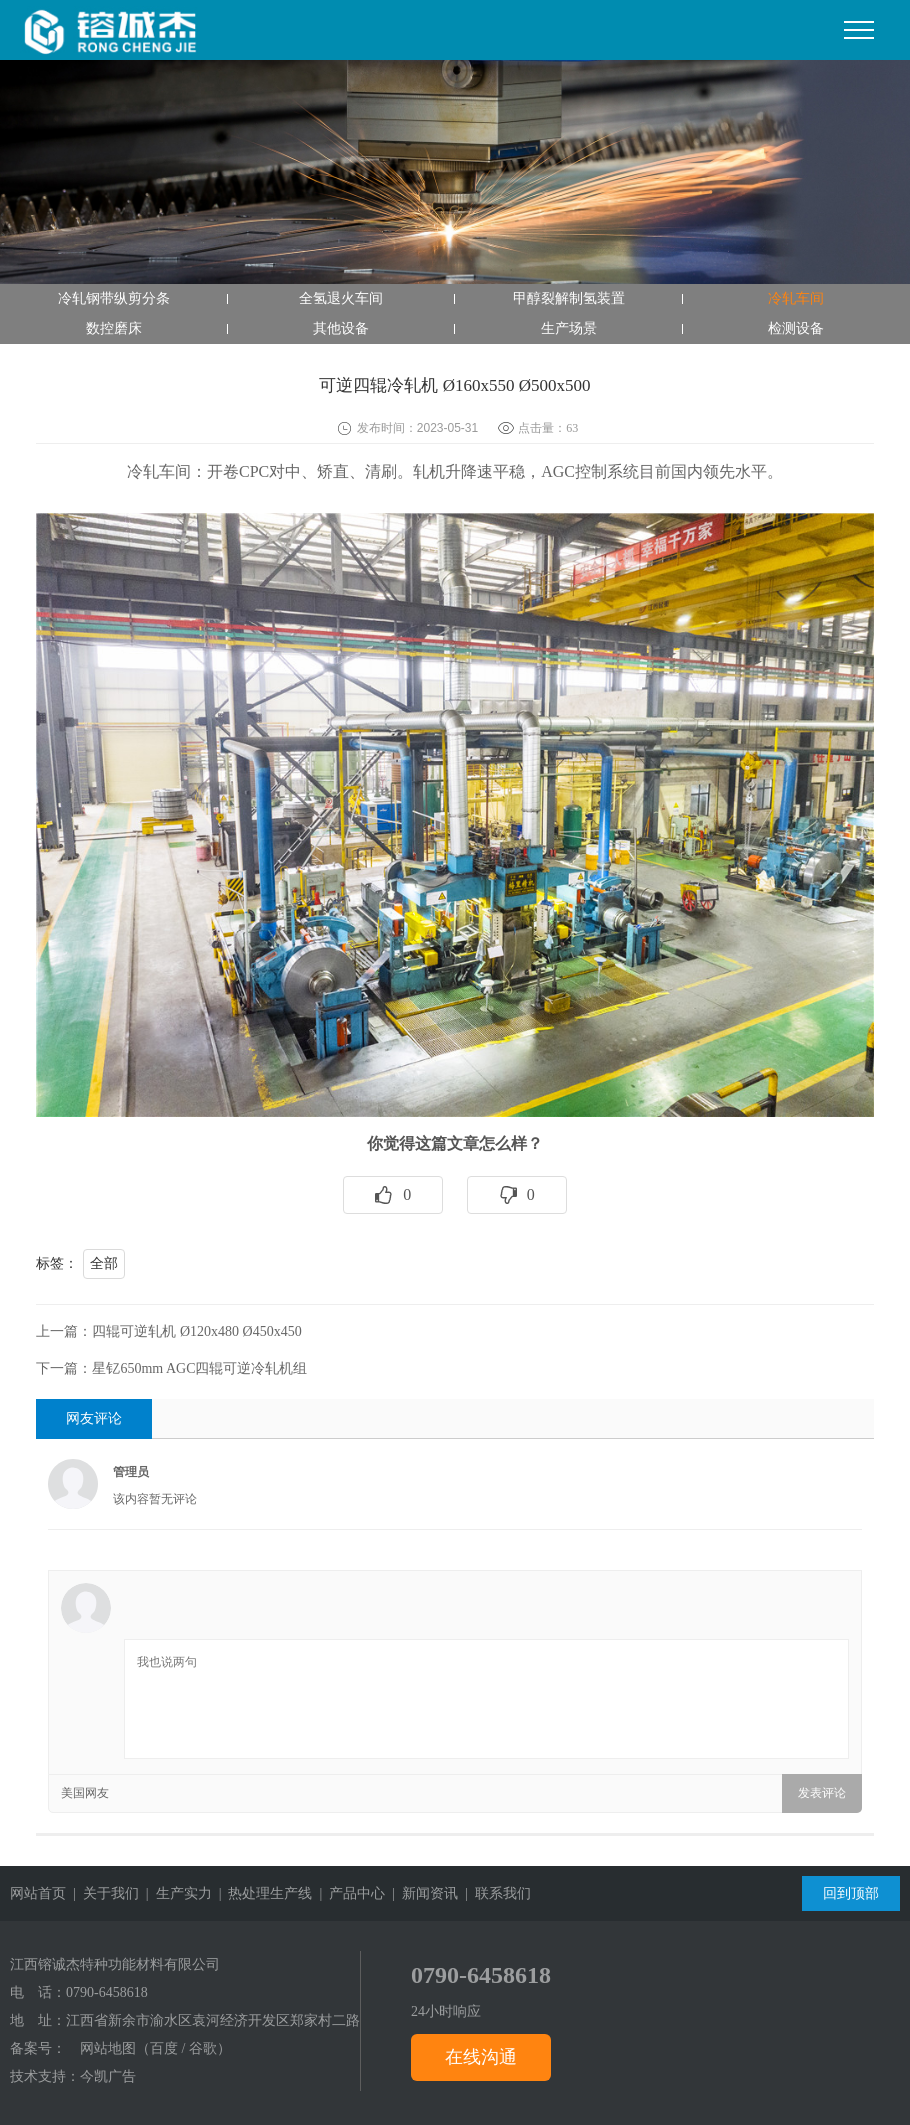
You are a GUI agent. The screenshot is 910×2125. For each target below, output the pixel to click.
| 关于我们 (102, 1893)
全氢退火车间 (341, 298)
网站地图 (108, 2048)
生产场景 (569, 328)
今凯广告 (108, 2076)
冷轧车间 (796, 298)
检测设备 (796, 328)
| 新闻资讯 (421, 1893)
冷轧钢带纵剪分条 (114, 298)
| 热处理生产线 (262, 1893)
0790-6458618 (107, 1992)
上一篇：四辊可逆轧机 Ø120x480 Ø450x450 (168, 1331)
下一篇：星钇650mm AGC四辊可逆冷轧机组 (171, 1368)
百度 (164, 2048)
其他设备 (341, 328)
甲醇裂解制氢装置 (569, 298)
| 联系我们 (494, 1893)
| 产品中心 (348, 1893)
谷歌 (203, 2048)
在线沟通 (481, 2057)
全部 (104, 1263)
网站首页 (38, 1893)
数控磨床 (114, 328)
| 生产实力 (175, 1893)
